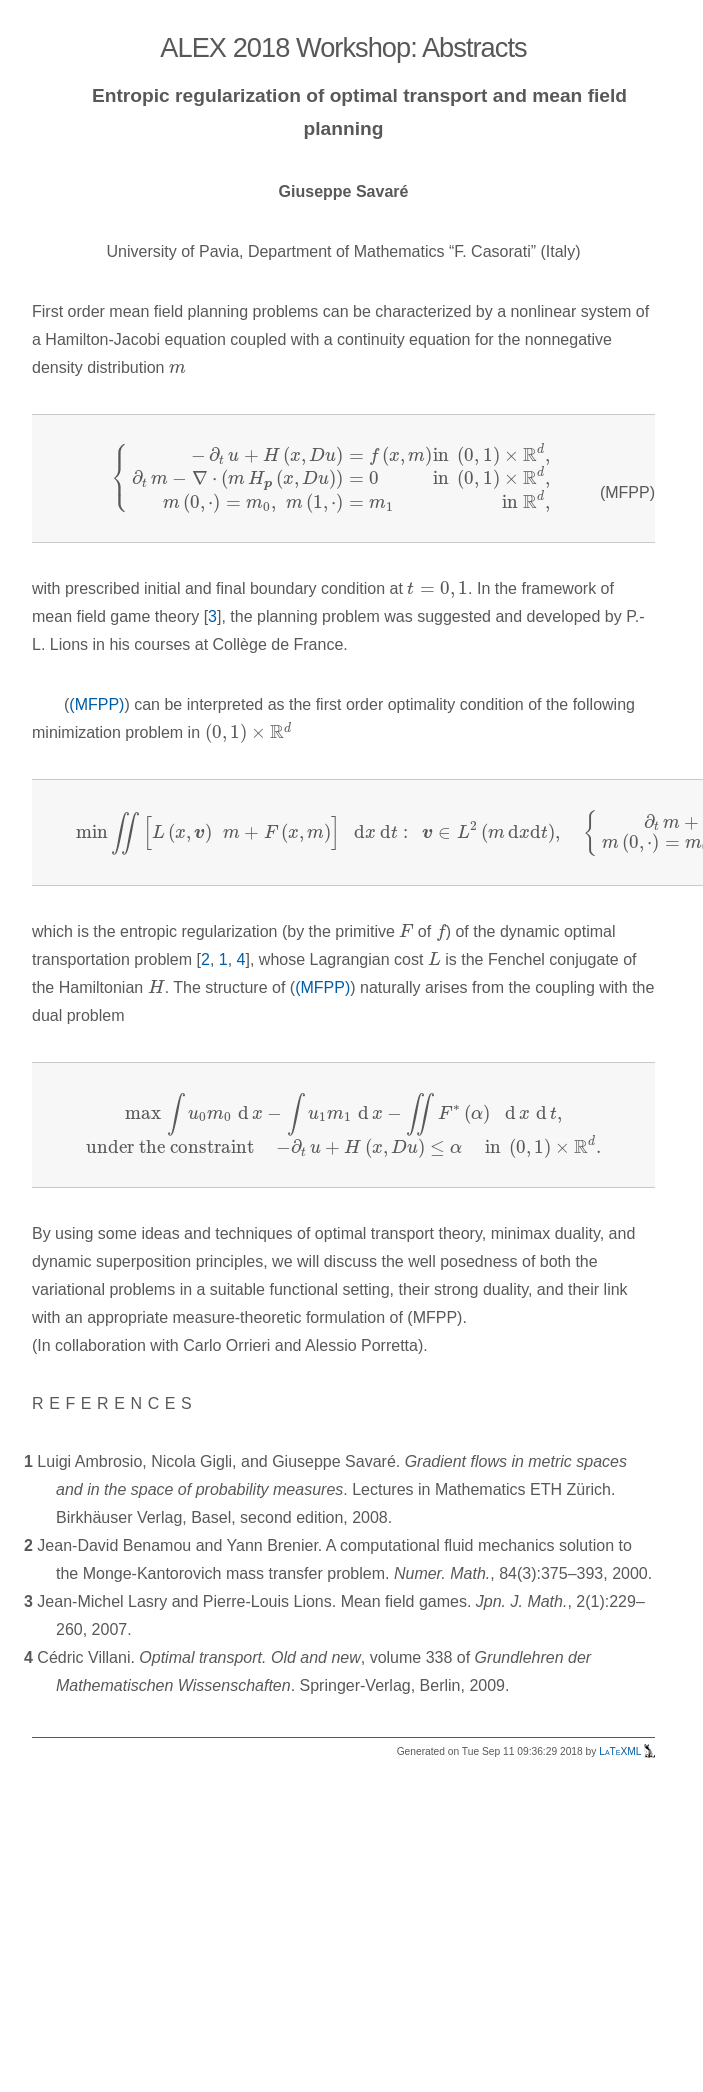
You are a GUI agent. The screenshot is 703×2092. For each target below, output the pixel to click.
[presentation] (177, 368)
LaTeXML (627, 1751)
